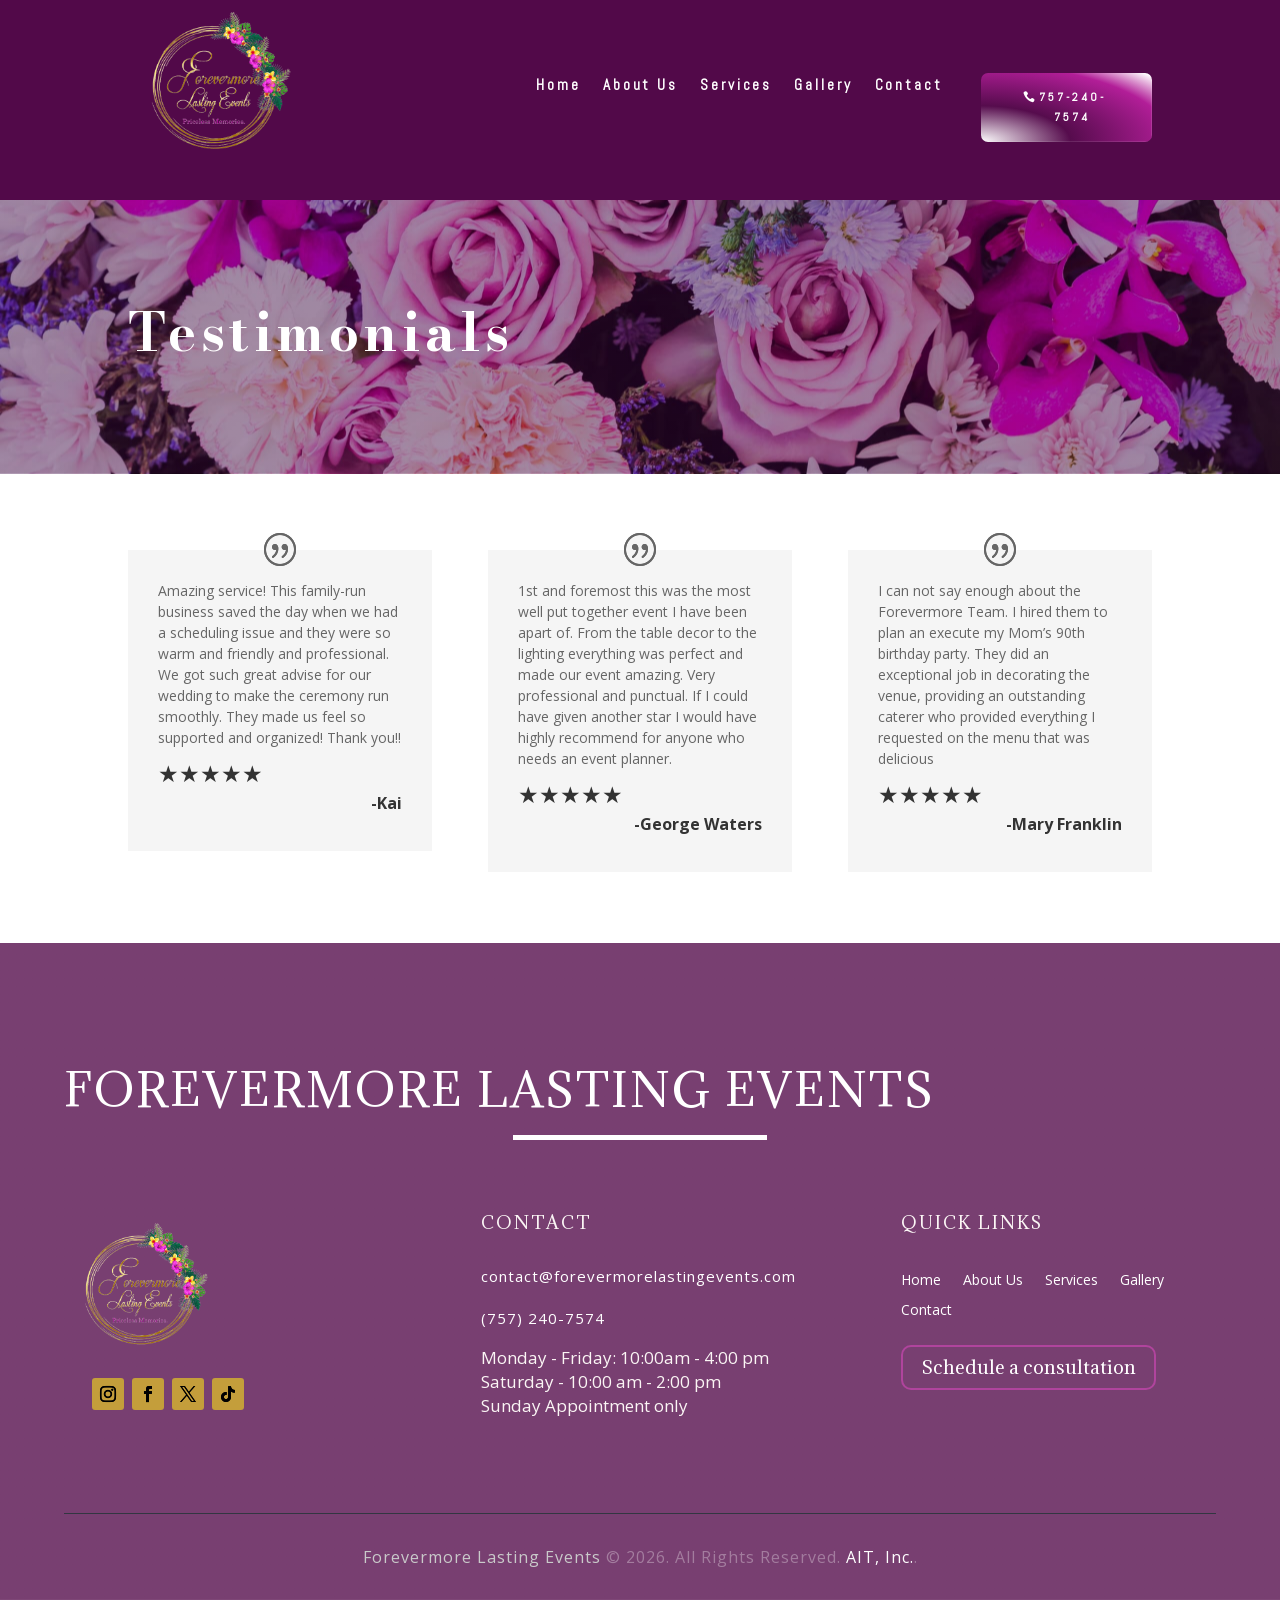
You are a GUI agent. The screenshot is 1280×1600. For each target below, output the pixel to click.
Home (921, 1281)
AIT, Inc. (880, 1557)
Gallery (1142, 1281)
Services (1071, 1281)
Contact (926, 1311)
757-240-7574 (1072, 107)
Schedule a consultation (1028, 1367)
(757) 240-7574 (543, 1318)
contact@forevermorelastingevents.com (638, 1276)
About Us (993, 1281)
